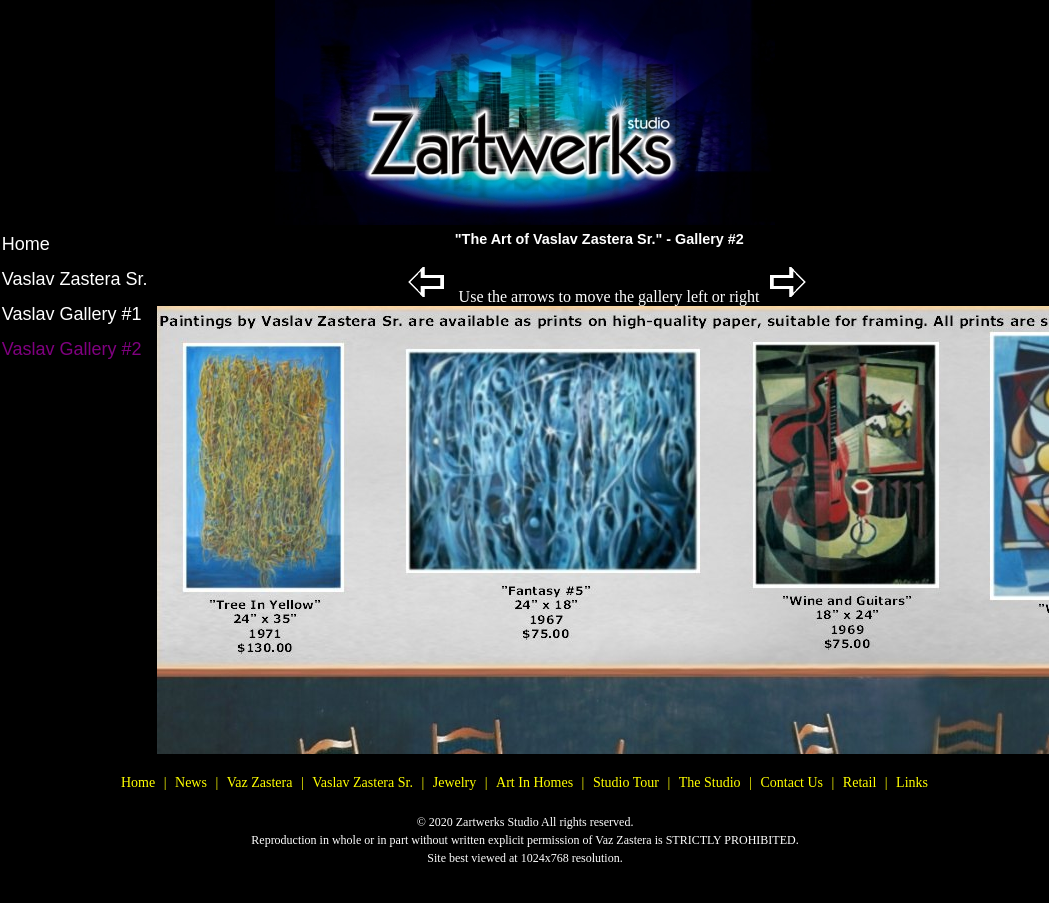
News (191, 782)
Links (912, 782)
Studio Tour (626, 782)
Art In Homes (534, 782)
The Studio (710, 782)
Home (26, 244)
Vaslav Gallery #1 (72, 314)
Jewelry (455, 782)
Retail (859, 782)
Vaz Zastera (260, 782)
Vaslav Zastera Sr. (75, 279)
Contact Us (791, 782)
